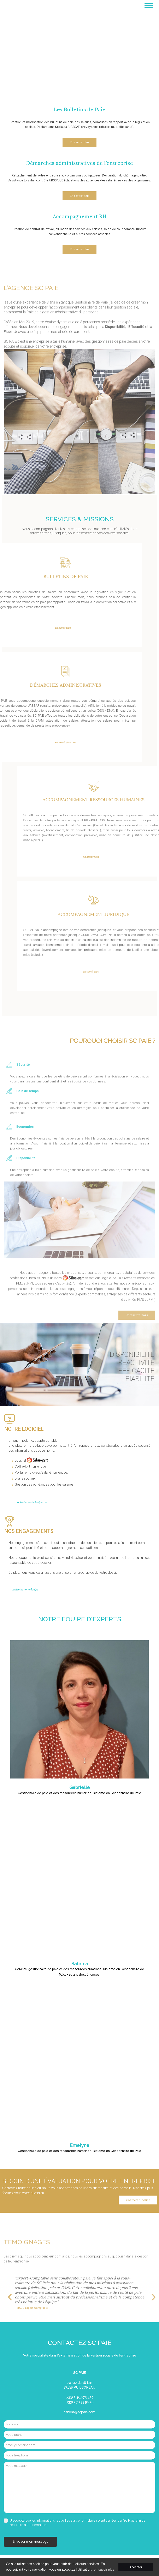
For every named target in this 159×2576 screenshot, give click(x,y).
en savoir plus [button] (104, 2569)
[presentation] (10, 2308)
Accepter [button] (135, 2567)
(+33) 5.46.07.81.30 (80, 2397)
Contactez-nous (137, 1327)
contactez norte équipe (29, 1502)
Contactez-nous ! (138, 2200)
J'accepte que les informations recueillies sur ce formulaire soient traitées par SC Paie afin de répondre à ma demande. (74, 2522)
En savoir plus (79, 142)
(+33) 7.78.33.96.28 (80, 2402)
